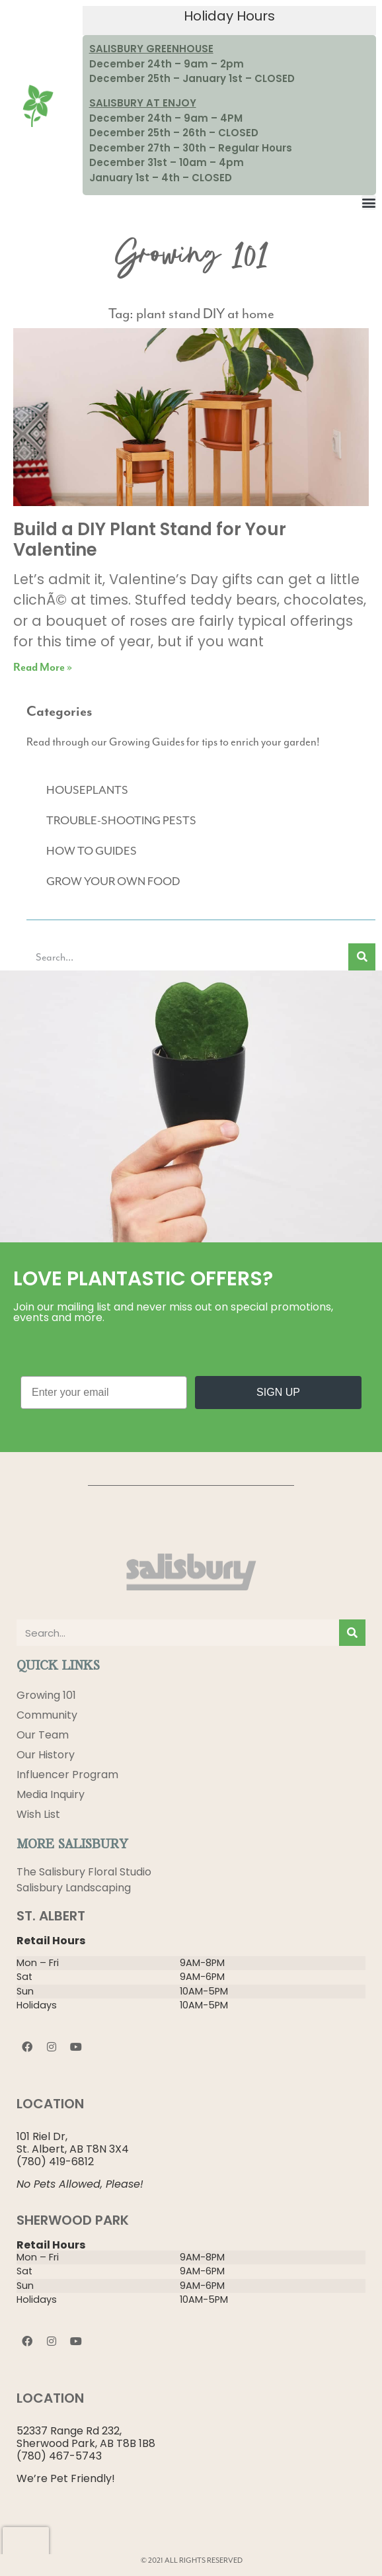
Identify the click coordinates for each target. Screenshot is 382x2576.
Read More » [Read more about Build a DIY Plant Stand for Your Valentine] (42, 668)
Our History (46, 1754)
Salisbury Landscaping (74, 1887)
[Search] (361, 956)
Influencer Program (67, 1774)
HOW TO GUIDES (91, 850)
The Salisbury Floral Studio (84, 1871)
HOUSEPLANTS (87, 790)
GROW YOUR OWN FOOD (113, 881)
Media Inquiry (51, 1794)
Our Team (43, 1734)
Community (47, 1715)
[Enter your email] (103, 1392)
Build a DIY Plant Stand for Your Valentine (149, 539)
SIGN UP (278, 1392)
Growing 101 (46, 1695)
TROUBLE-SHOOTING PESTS (121, 820)
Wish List (38, 1814)
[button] (369, 202)
